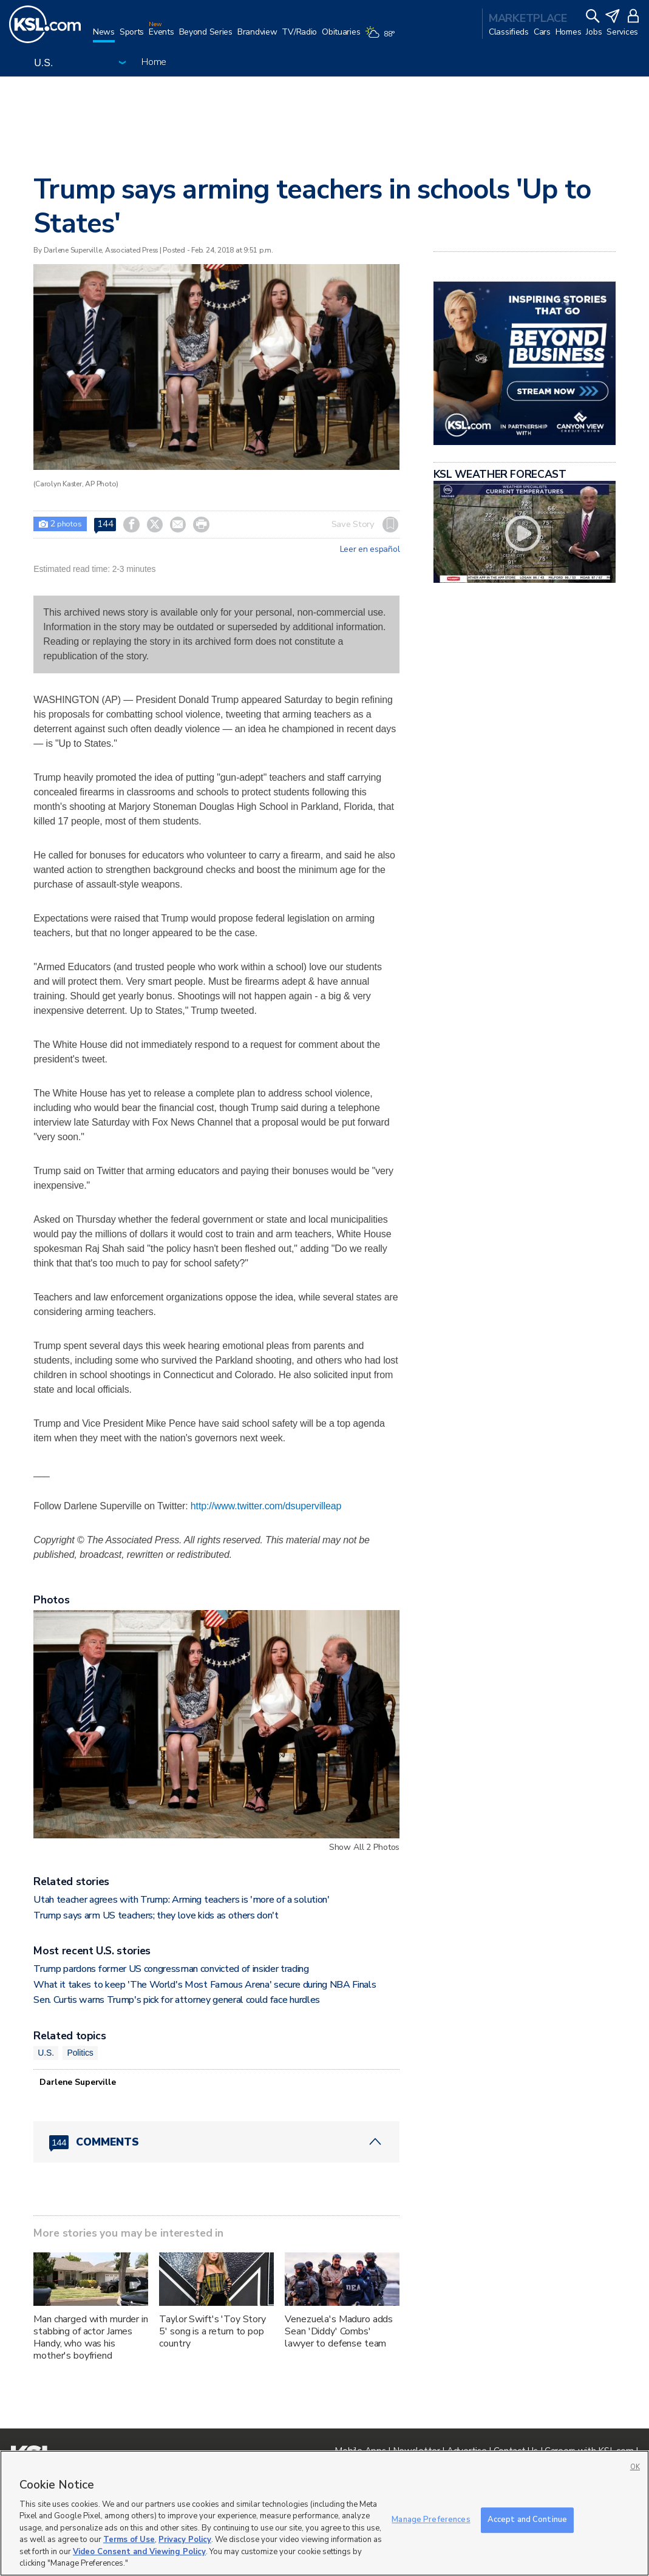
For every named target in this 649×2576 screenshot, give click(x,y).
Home (153, 62)
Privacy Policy (184, 2539)
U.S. (46, 2053)
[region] (324, 2513)
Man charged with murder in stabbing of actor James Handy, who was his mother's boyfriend (90, 2337)
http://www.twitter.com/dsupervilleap (266, 1506)
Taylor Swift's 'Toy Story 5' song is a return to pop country (212, 2331)
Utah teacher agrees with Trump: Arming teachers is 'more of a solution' (181, 1899)
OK (635, 2467)
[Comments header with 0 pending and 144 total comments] (216, 2142)
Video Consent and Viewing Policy (139, 2551)
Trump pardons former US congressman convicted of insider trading (171, 1969)
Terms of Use (129, 2539)
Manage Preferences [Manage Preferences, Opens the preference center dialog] (431, 2519)
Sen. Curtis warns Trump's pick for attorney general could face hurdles (176, 2000)
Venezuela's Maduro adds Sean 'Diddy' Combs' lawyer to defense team (339, 2331)
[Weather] (382, 38)
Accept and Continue (527, 2519)
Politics (80, 2053)
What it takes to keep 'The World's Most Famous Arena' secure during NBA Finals (204, 1984)
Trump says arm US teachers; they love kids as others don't (155, 1915)
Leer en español (370, 549)
